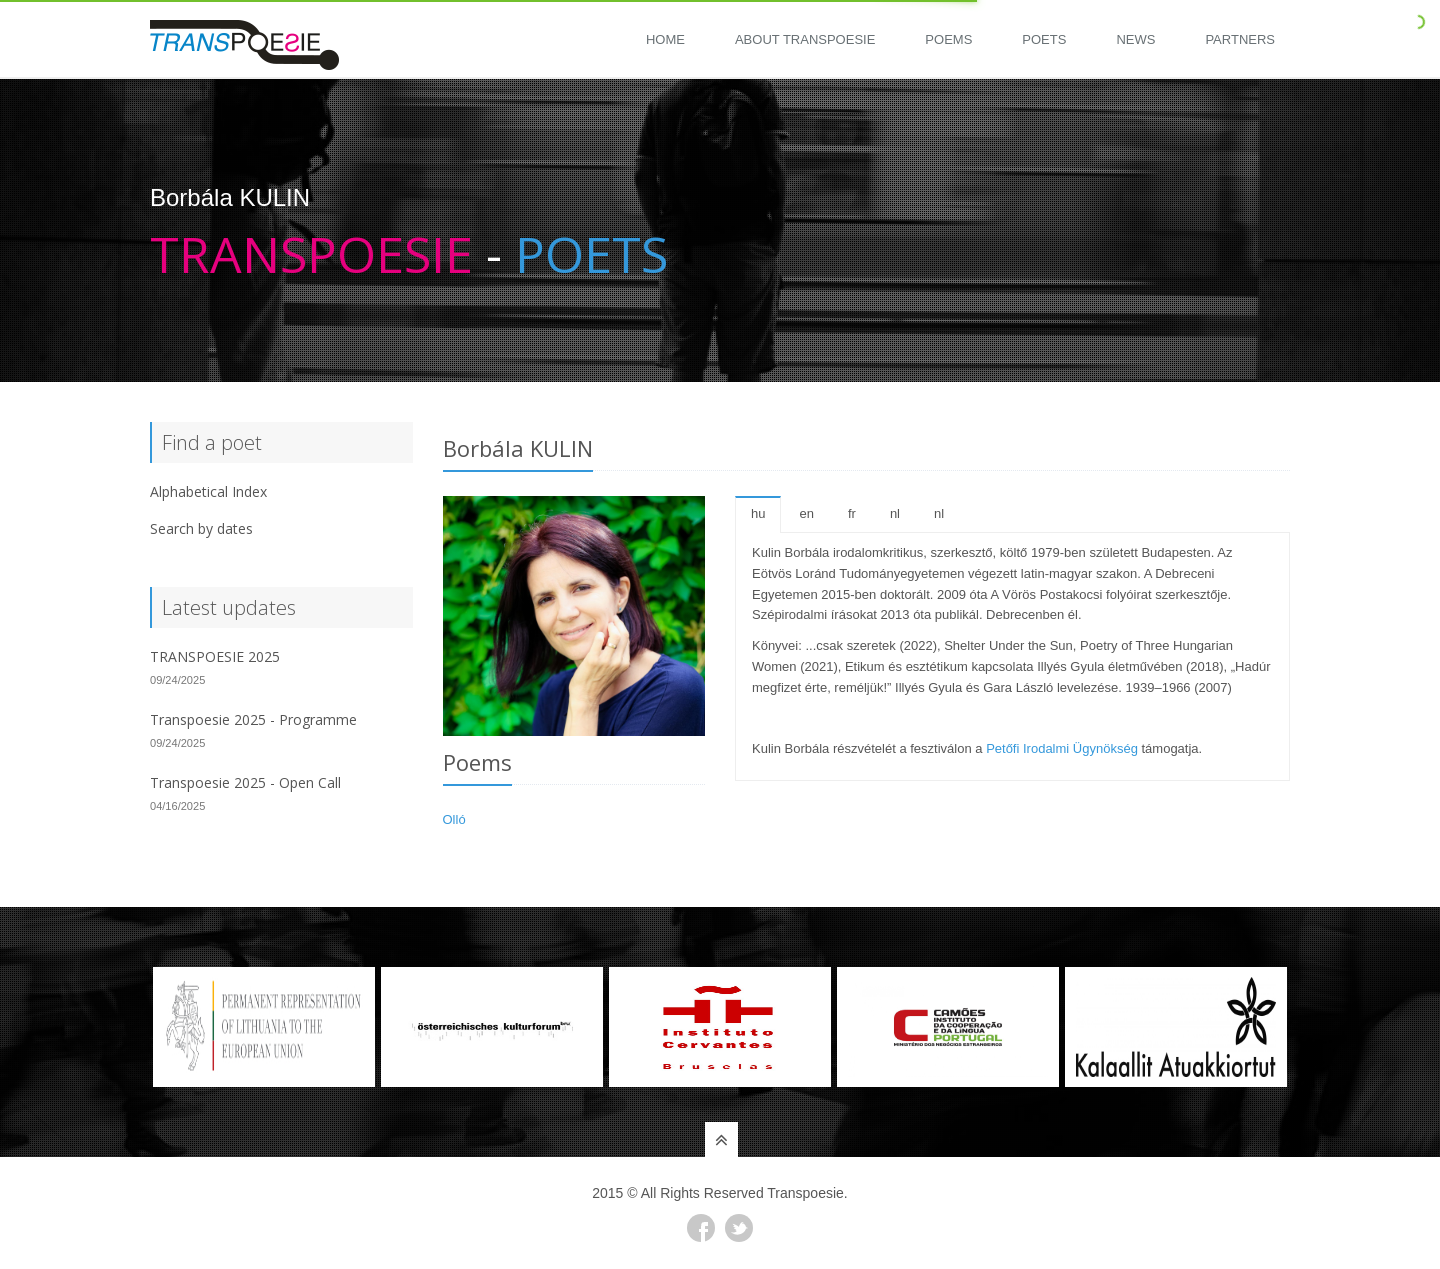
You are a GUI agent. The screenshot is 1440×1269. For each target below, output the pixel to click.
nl (895, 513)
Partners (1240, 39)
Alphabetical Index (208, 491)
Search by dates (201, 528)
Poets (1044, 39)
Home (665, 39)
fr (852, 513)
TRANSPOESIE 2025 (215, 656)
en (806, 513)
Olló (454, 819)
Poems (948, 39)
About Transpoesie (805, 39)
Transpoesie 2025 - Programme (253, 719)
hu (758, 513)
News (1135, 39)
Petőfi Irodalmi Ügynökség (1062, 748)
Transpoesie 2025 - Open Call (245, 782)
